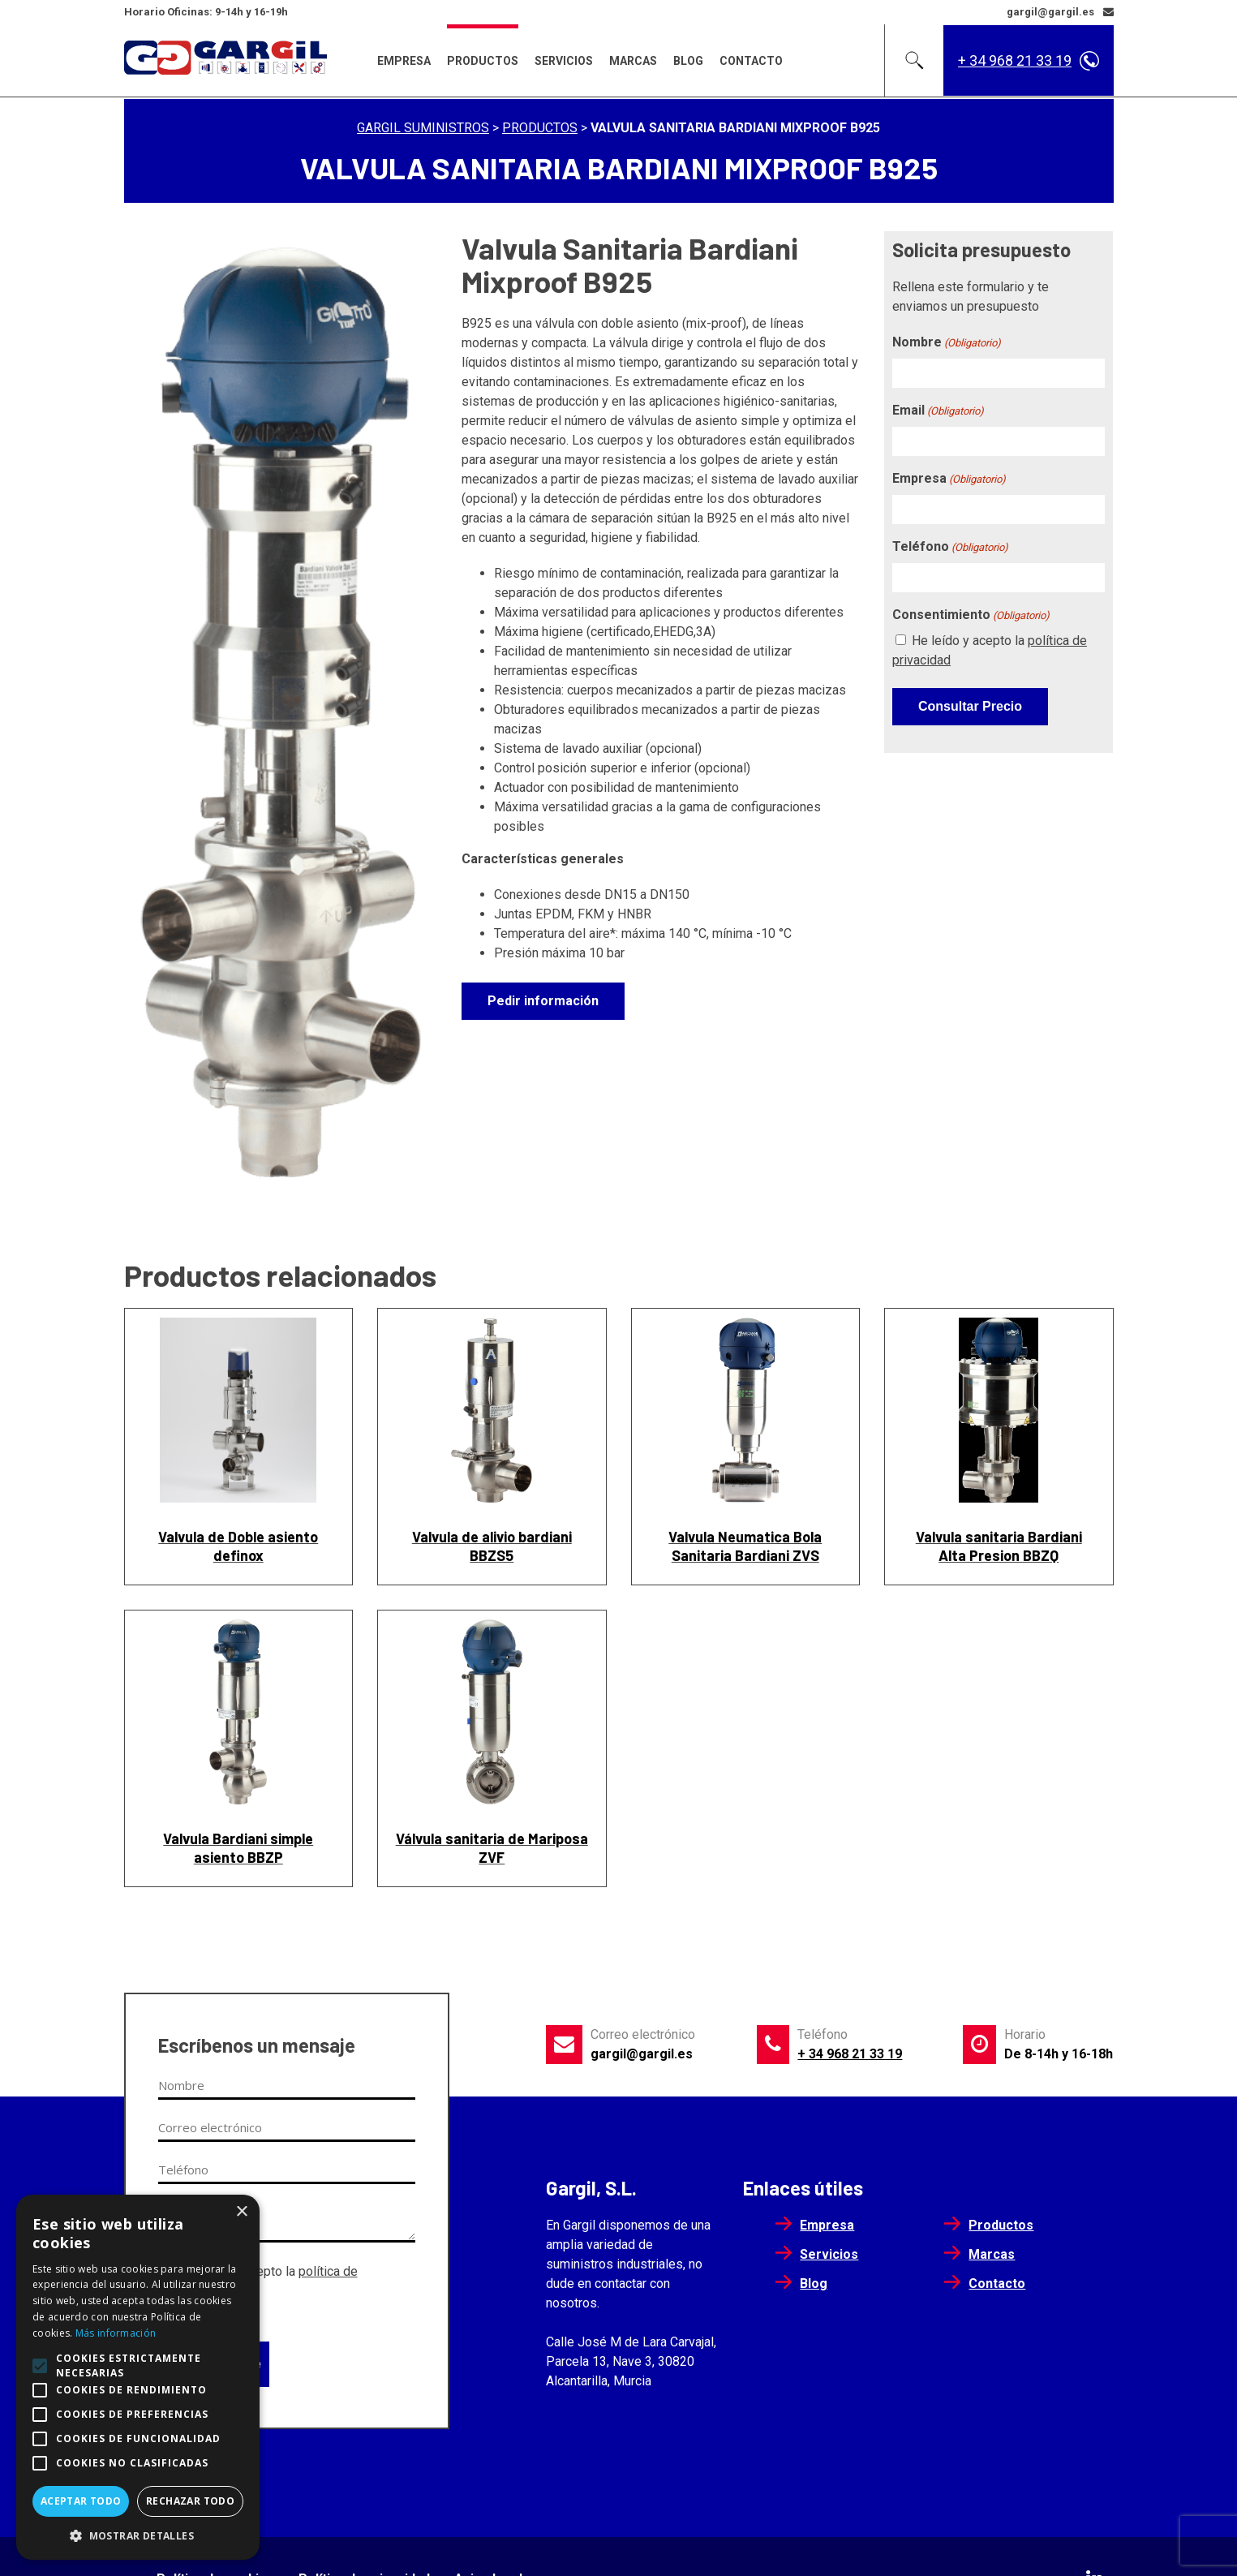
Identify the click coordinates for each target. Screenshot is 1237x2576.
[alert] (138, 2377)
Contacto (751, 60)
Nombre (946, 342)
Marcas (633, 60)
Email (938, 410)
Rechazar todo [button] (190, 2501)
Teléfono (950, 547)
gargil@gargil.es (642, 2054)
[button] (137, 2535)
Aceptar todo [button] (81, 2501)
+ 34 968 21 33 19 (1015, 60)
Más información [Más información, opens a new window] (116, 2333)
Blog (688, 60)
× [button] (241, 2212)
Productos (482, 60)
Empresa (404, 60)
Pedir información (543, 1000)
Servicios (564, 60)
